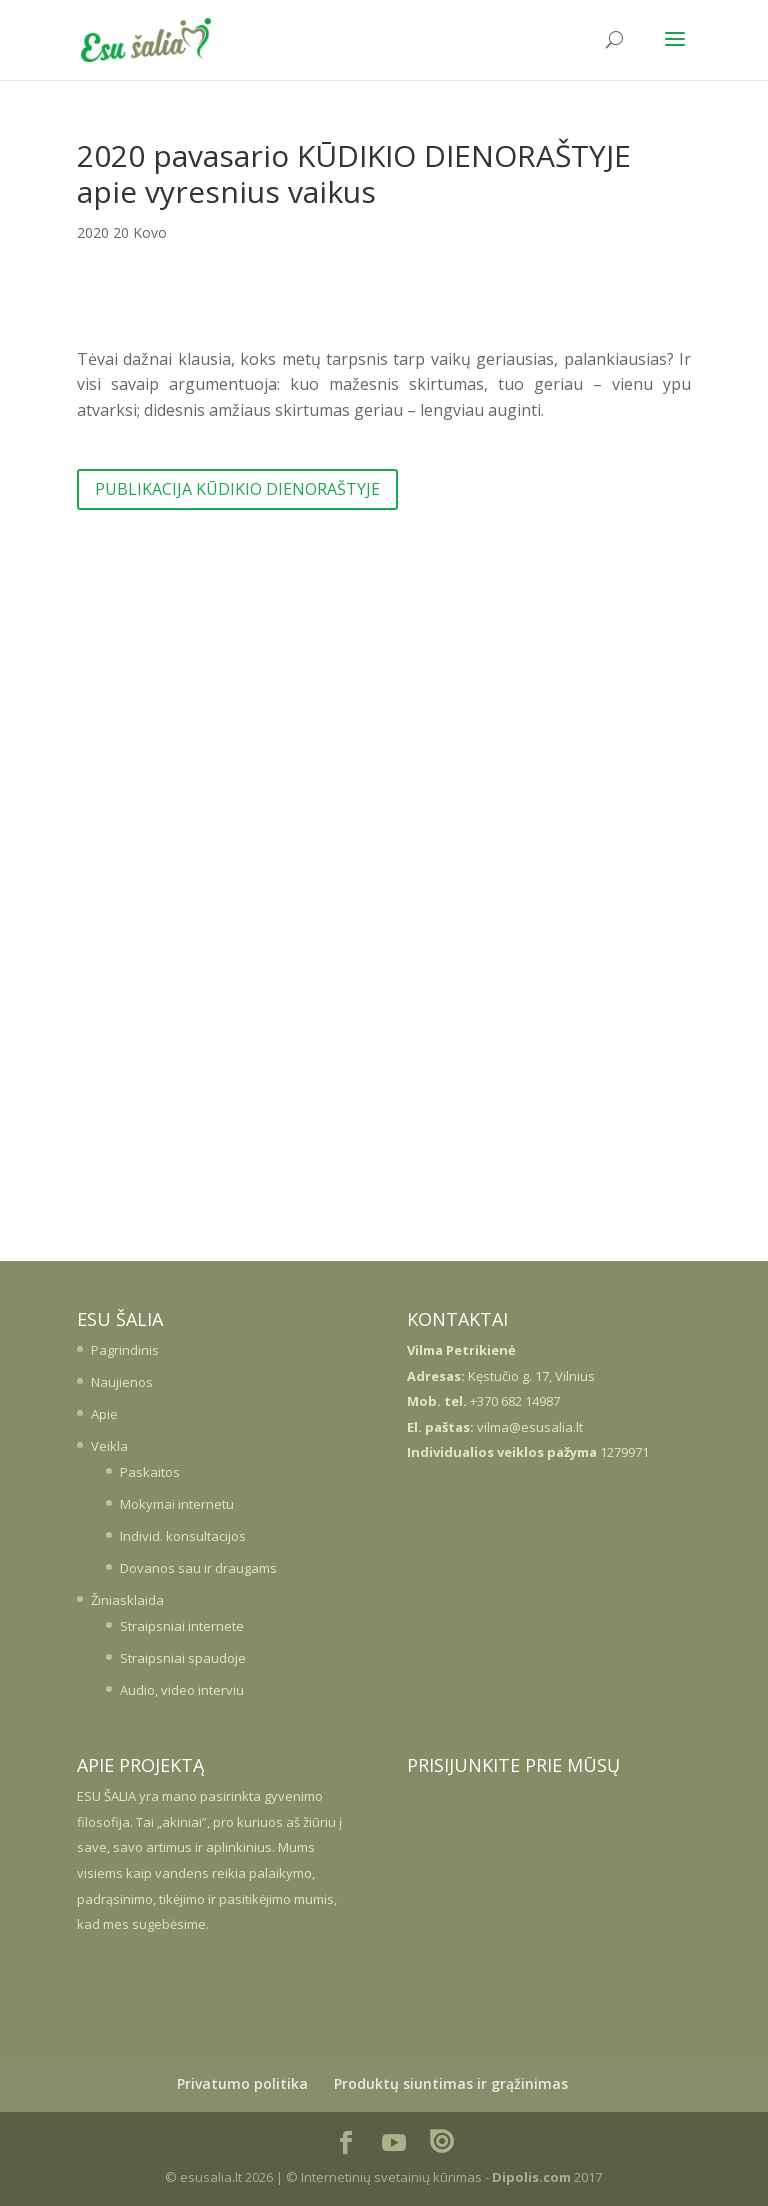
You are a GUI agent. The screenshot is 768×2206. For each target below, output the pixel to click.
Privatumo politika (242, 2083)
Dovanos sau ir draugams (198, 1568)
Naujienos (122, 1382)
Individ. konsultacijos (183, 1536)
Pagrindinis (125, 1350)
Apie (104, 1414)
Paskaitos (150, 1472)
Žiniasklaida (127, 1600)
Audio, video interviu (182, 1690)
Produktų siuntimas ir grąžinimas (451, 2083)
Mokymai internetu (177, 1504)
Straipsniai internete (182, 1626)
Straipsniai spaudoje (183, 1658)
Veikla (109, 1446)
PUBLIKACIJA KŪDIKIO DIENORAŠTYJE (237, 489)
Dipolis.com (531, 2177)
